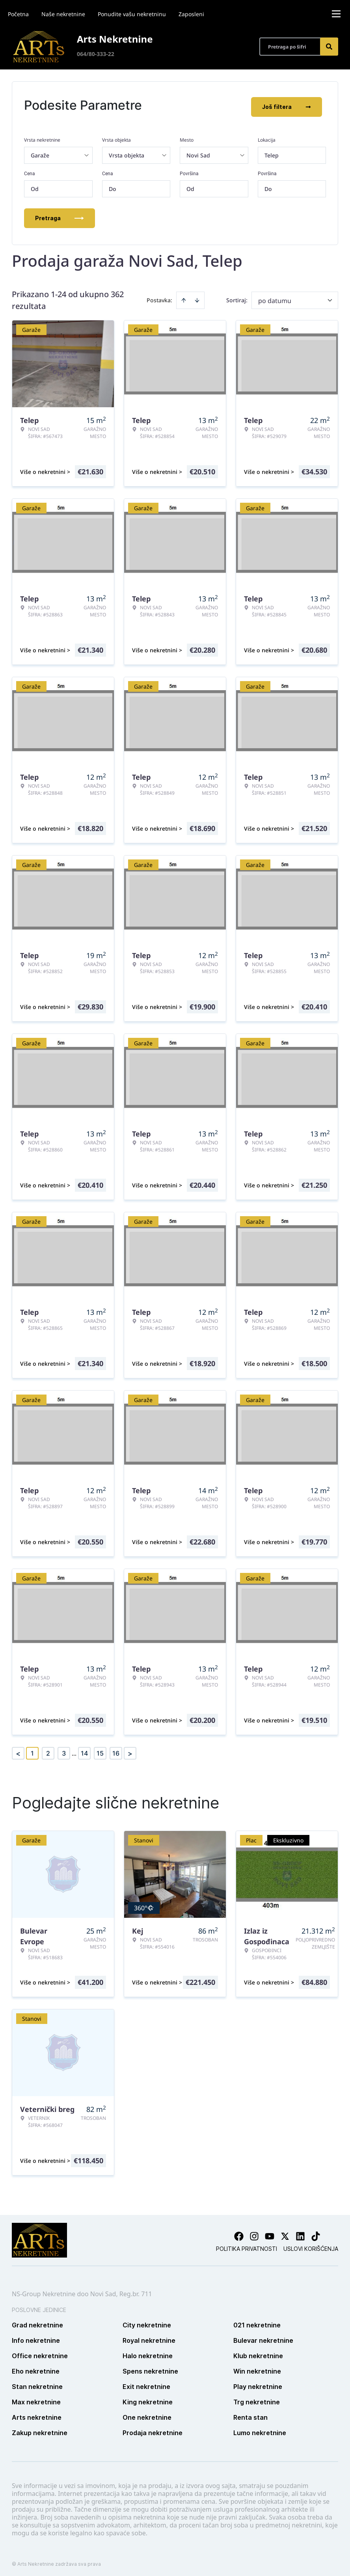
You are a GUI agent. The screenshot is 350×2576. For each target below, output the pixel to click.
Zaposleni (191, 14)
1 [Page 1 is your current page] (32, 1750)
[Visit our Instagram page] (254, 2232)
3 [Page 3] (64, 1750)
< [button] (18, 1750)
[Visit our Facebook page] (239, 2232)
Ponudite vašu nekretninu (132, 14)
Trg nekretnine (256, 2398)
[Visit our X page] (285, 2232)
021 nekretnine (257, 2321)
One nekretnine (147, 2414)
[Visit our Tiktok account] (315, 2232)
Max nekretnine (36, 2398)
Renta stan (250, 2414)
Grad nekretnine (37, 2321)
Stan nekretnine (37, 2383)
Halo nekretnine (148, 2352)
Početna (18, 14)
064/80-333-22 (95, 54)
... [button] (74, 1750)
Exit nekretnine (146, 2383)
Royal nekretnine (149, 2337)
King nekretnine (148, 2398)
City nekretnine (147, 2321)
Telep (271, 151)
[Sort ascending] (184, 297)
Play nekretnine (257, 2383)
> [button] (130, 1750)
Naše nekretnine (63, 14)
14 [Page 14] (84, 1750)
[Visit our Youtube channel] (269, 2232)
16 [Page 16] (115, 1750)
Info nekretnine (36, 2337)
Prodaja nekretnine (152, 2429)
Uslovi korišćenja (310, 2245)
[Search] (329, 46)
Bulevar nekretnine (263, 2337)
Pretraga (59, 214)
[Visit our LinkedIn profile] (300, 2232)
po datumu (274, 297)
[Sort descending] (197, 297)
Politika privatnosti (246, 2245)
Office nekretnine (40, 2352)
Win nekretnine (257, 2368)
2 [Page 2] (48, 1750)
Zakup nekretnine (39, 2429)
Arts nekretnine (36, 2414)
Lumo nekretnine (259, 2429)
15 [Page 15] (100, 1750)
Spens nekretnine (150, 2368)
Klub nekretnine (258, 2352)
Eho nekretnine (36, 2368)
